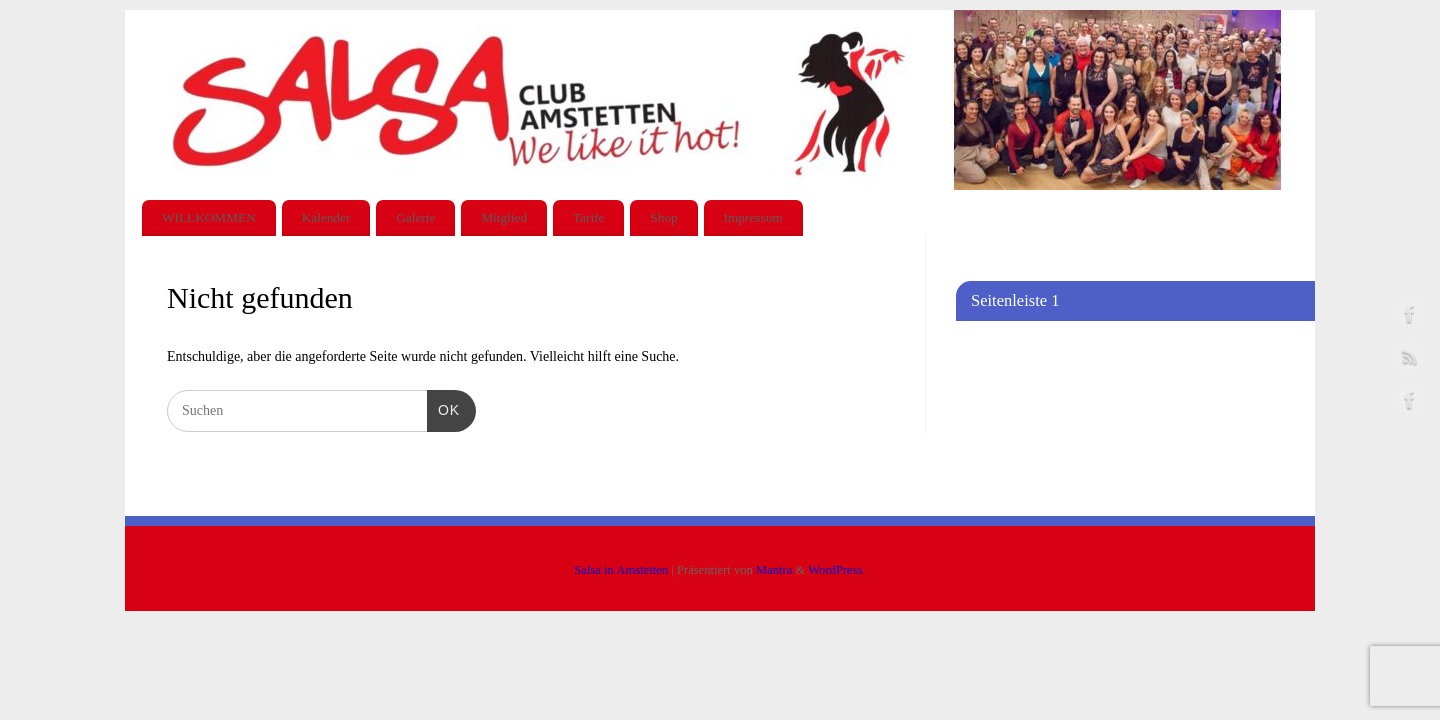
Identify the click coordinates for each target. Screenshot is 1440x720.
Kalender (326, 217)
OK (443, 408)
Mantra (774, 570)
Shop (663, 217)
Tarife (589, 217)
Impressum (753, 217)
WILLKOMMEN (209, 217)
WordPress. (836, 570)
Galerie (415, 217)
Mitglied (504, 217)
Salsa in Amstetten (621, 570)
